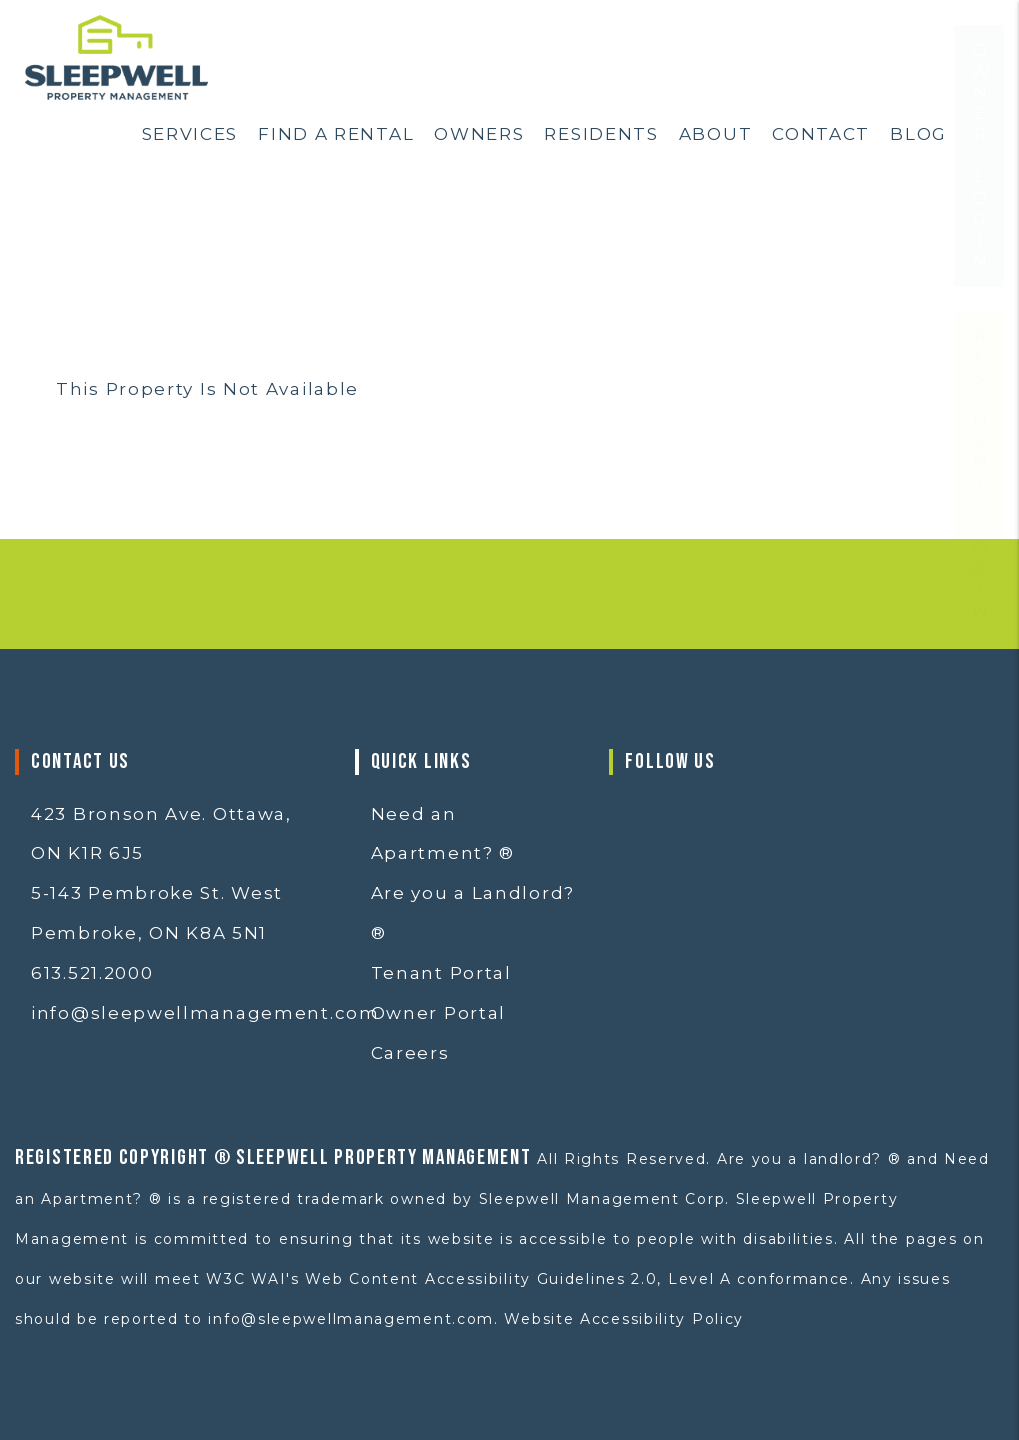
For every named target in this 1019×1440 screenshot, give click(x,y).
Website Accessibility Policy (624, 1319)
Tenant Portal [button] (441, 973)
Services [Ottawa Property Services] (190, 134)
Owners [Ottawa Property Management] (479, 134)
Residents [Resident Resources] (601, 134)
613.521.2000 (92, 973)
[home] (116, 56)
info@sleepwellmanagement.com (205, 1013)
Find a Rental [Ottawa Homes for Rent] (336, 134)
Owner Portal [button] (438, 1013)
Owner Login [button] (980, 216)
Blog (918, 134)
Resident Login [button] (980, 533)
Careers (410, 1053)
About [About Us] (716, 134)
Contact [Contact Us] (821, 134)
